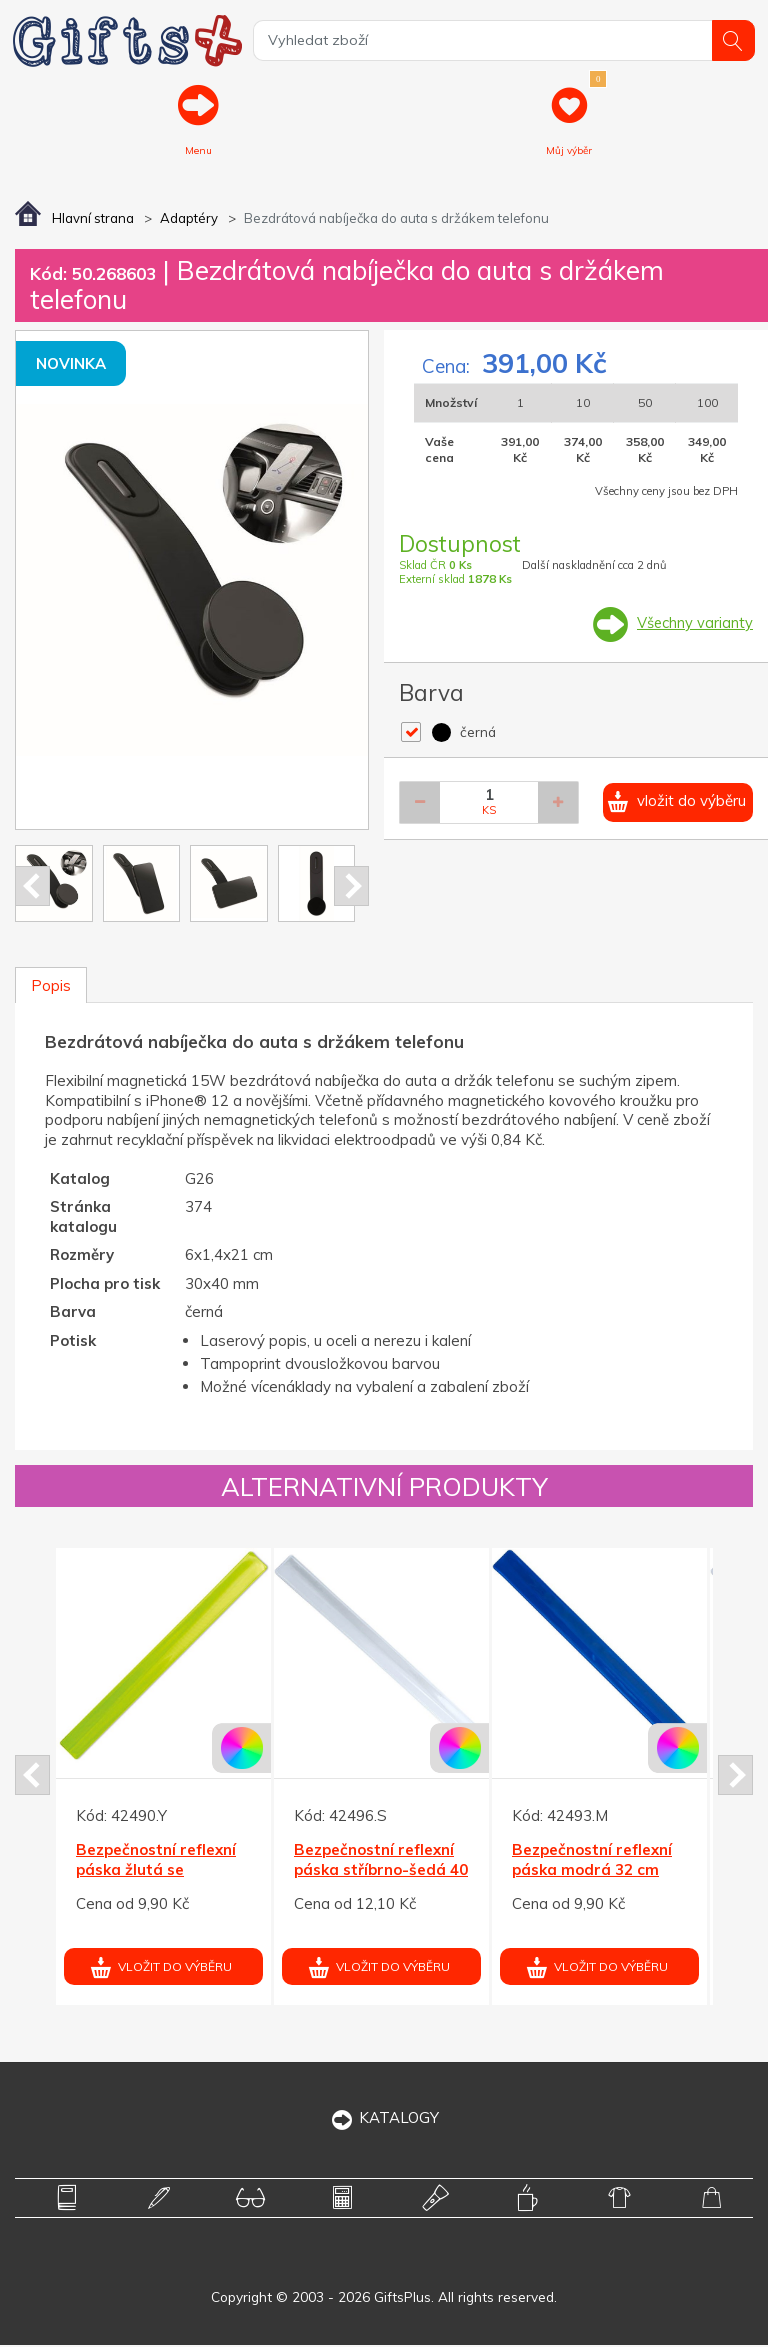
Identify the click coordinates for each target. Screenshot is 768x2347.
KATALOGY (384, 2118)
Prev (32, 887)
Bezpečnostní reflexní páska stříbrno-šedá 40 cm (381, 1871)
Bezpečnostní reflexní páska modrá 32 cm (592, 1861)
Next (351, 887)
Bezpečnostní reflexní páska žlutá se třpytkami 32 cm (156, 1871)
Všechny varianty (694, 624)
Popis (51, 986)
